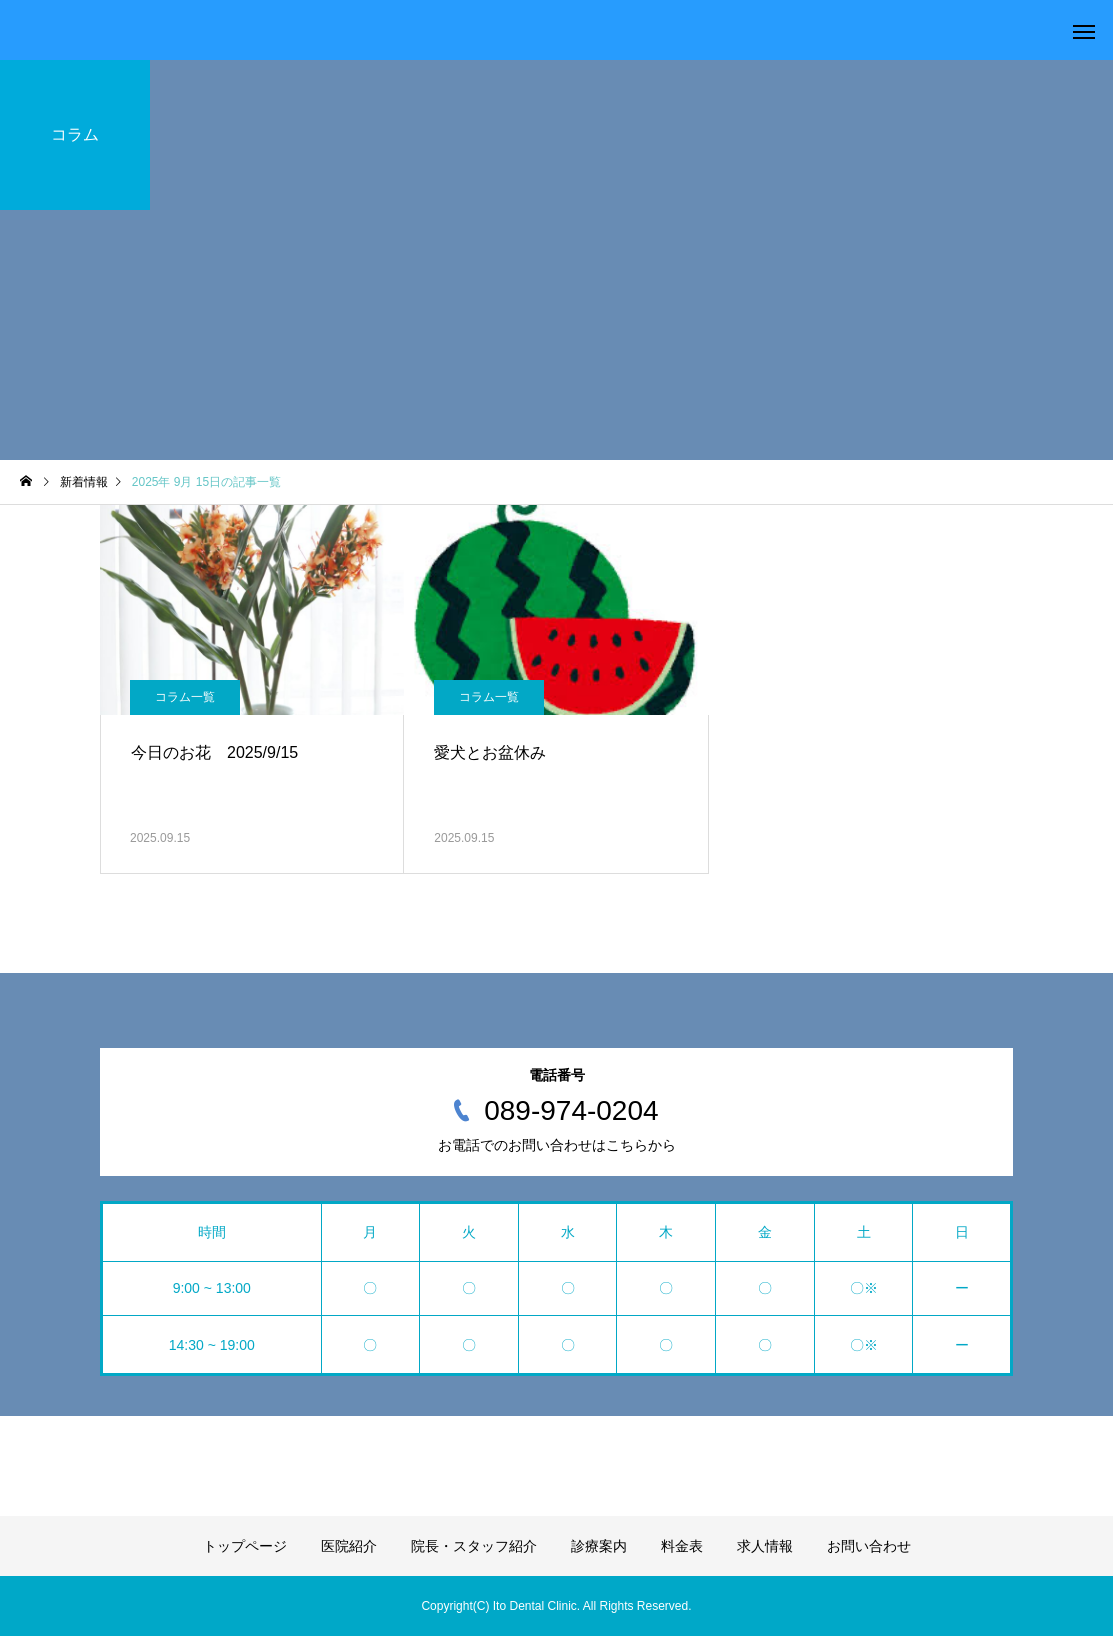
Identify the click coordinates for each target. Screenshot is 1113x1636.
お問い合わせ (869, 1546)
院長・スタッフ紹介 (474, 1546)
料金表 (682, 1546)
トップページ (245, 1546)
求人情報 (765, 1546)
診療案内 (599, 1546)
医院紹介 (349, 1546)
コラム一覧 (185, 697)
